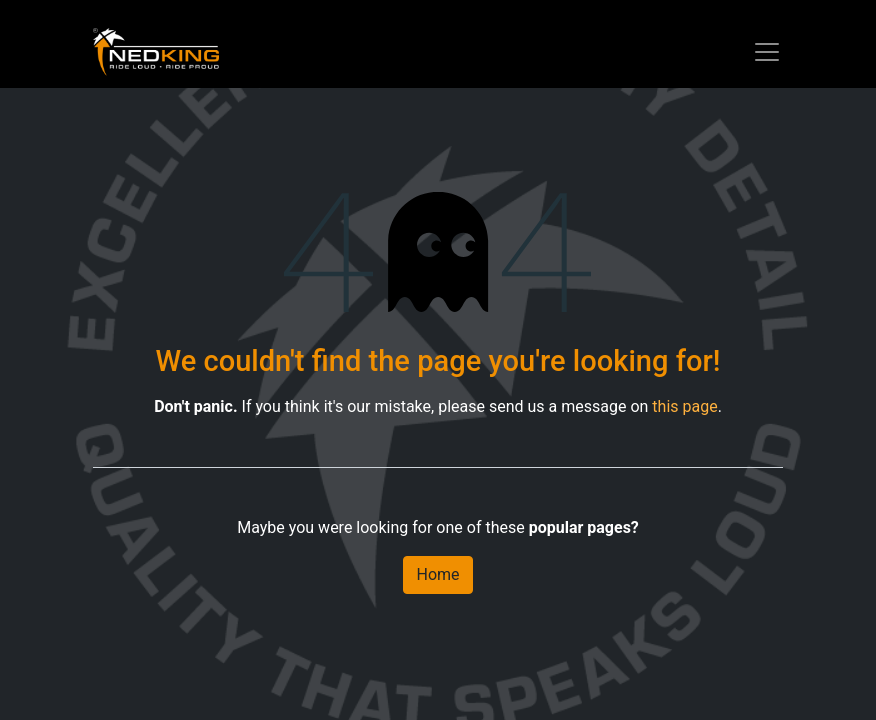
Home (437, 574)
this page (684, 406)
